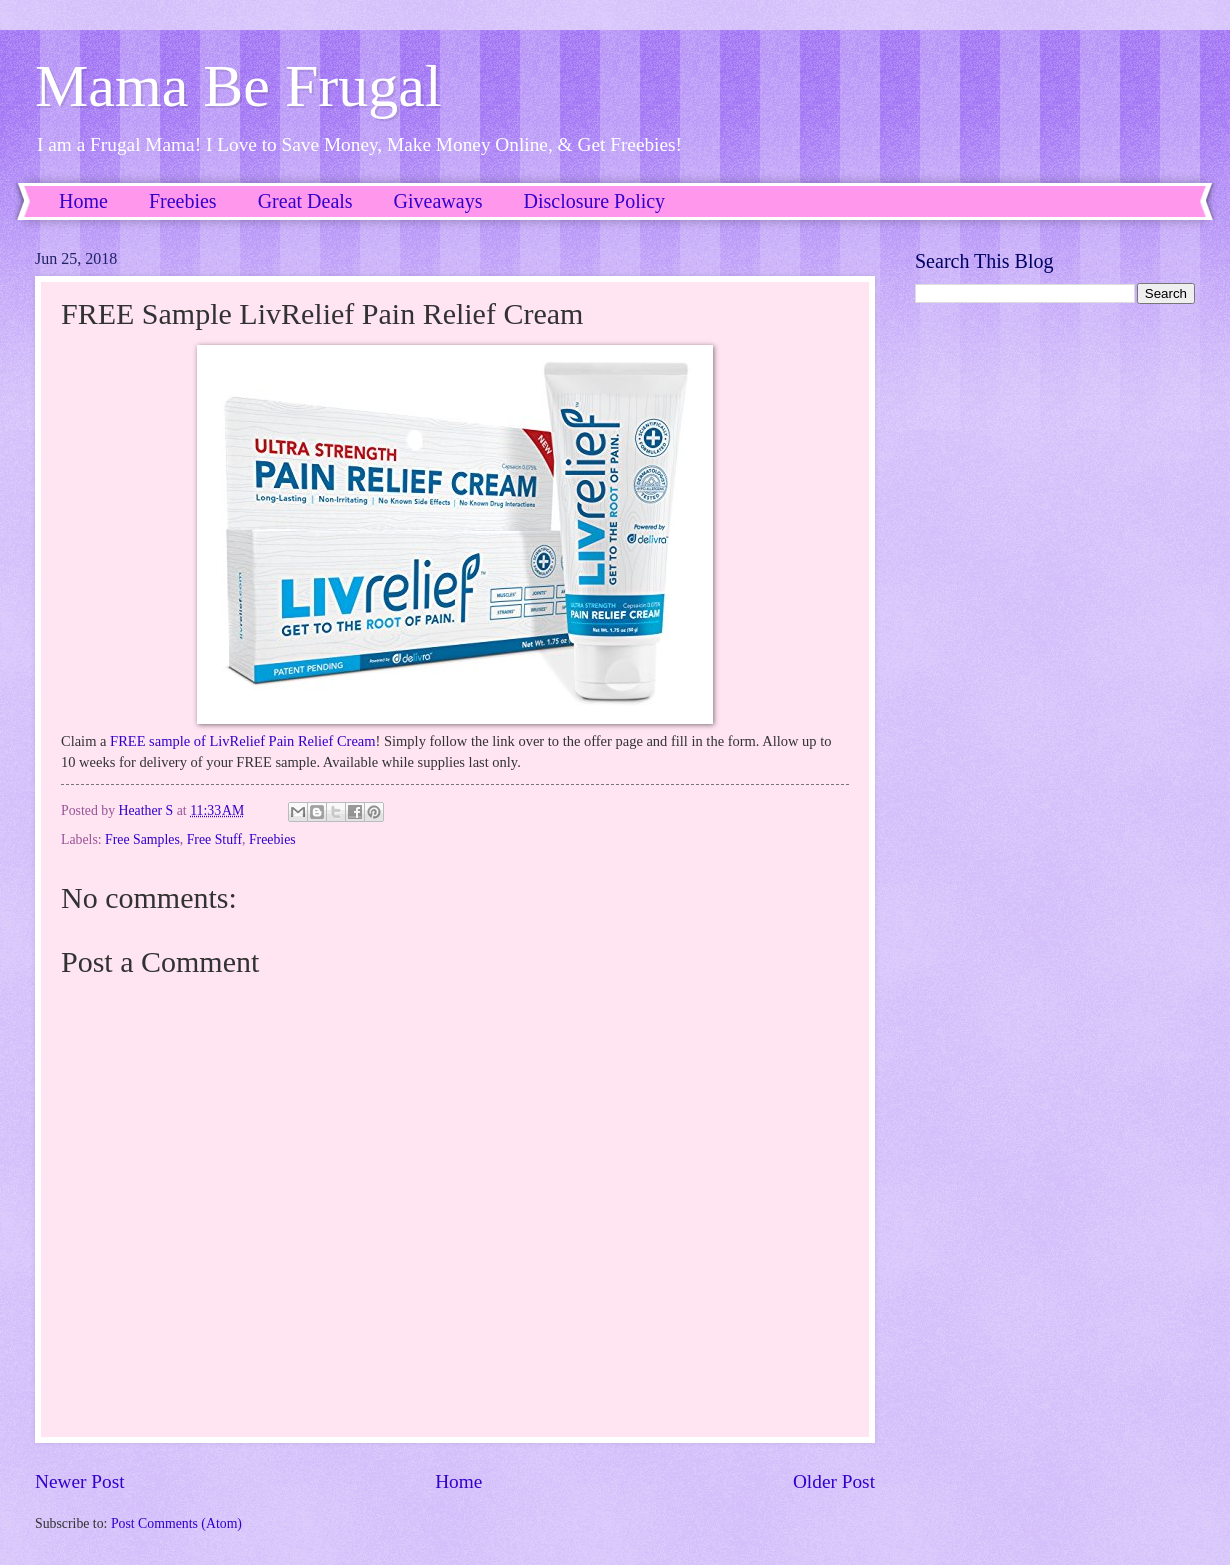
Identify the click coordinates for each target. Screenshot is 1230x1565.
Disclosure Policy (594, 201)
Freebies (183, 201)
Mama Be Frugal (238, 86)
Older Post (834, 1481)
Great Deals (305, 201)
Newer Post (80, 1481)
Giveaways (438, 201)
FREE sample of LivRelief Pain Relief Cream (243, 741)
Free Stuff (214, 839)
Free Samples (142, 839)
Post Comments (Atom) (176, 1523)
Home (83, 201)
